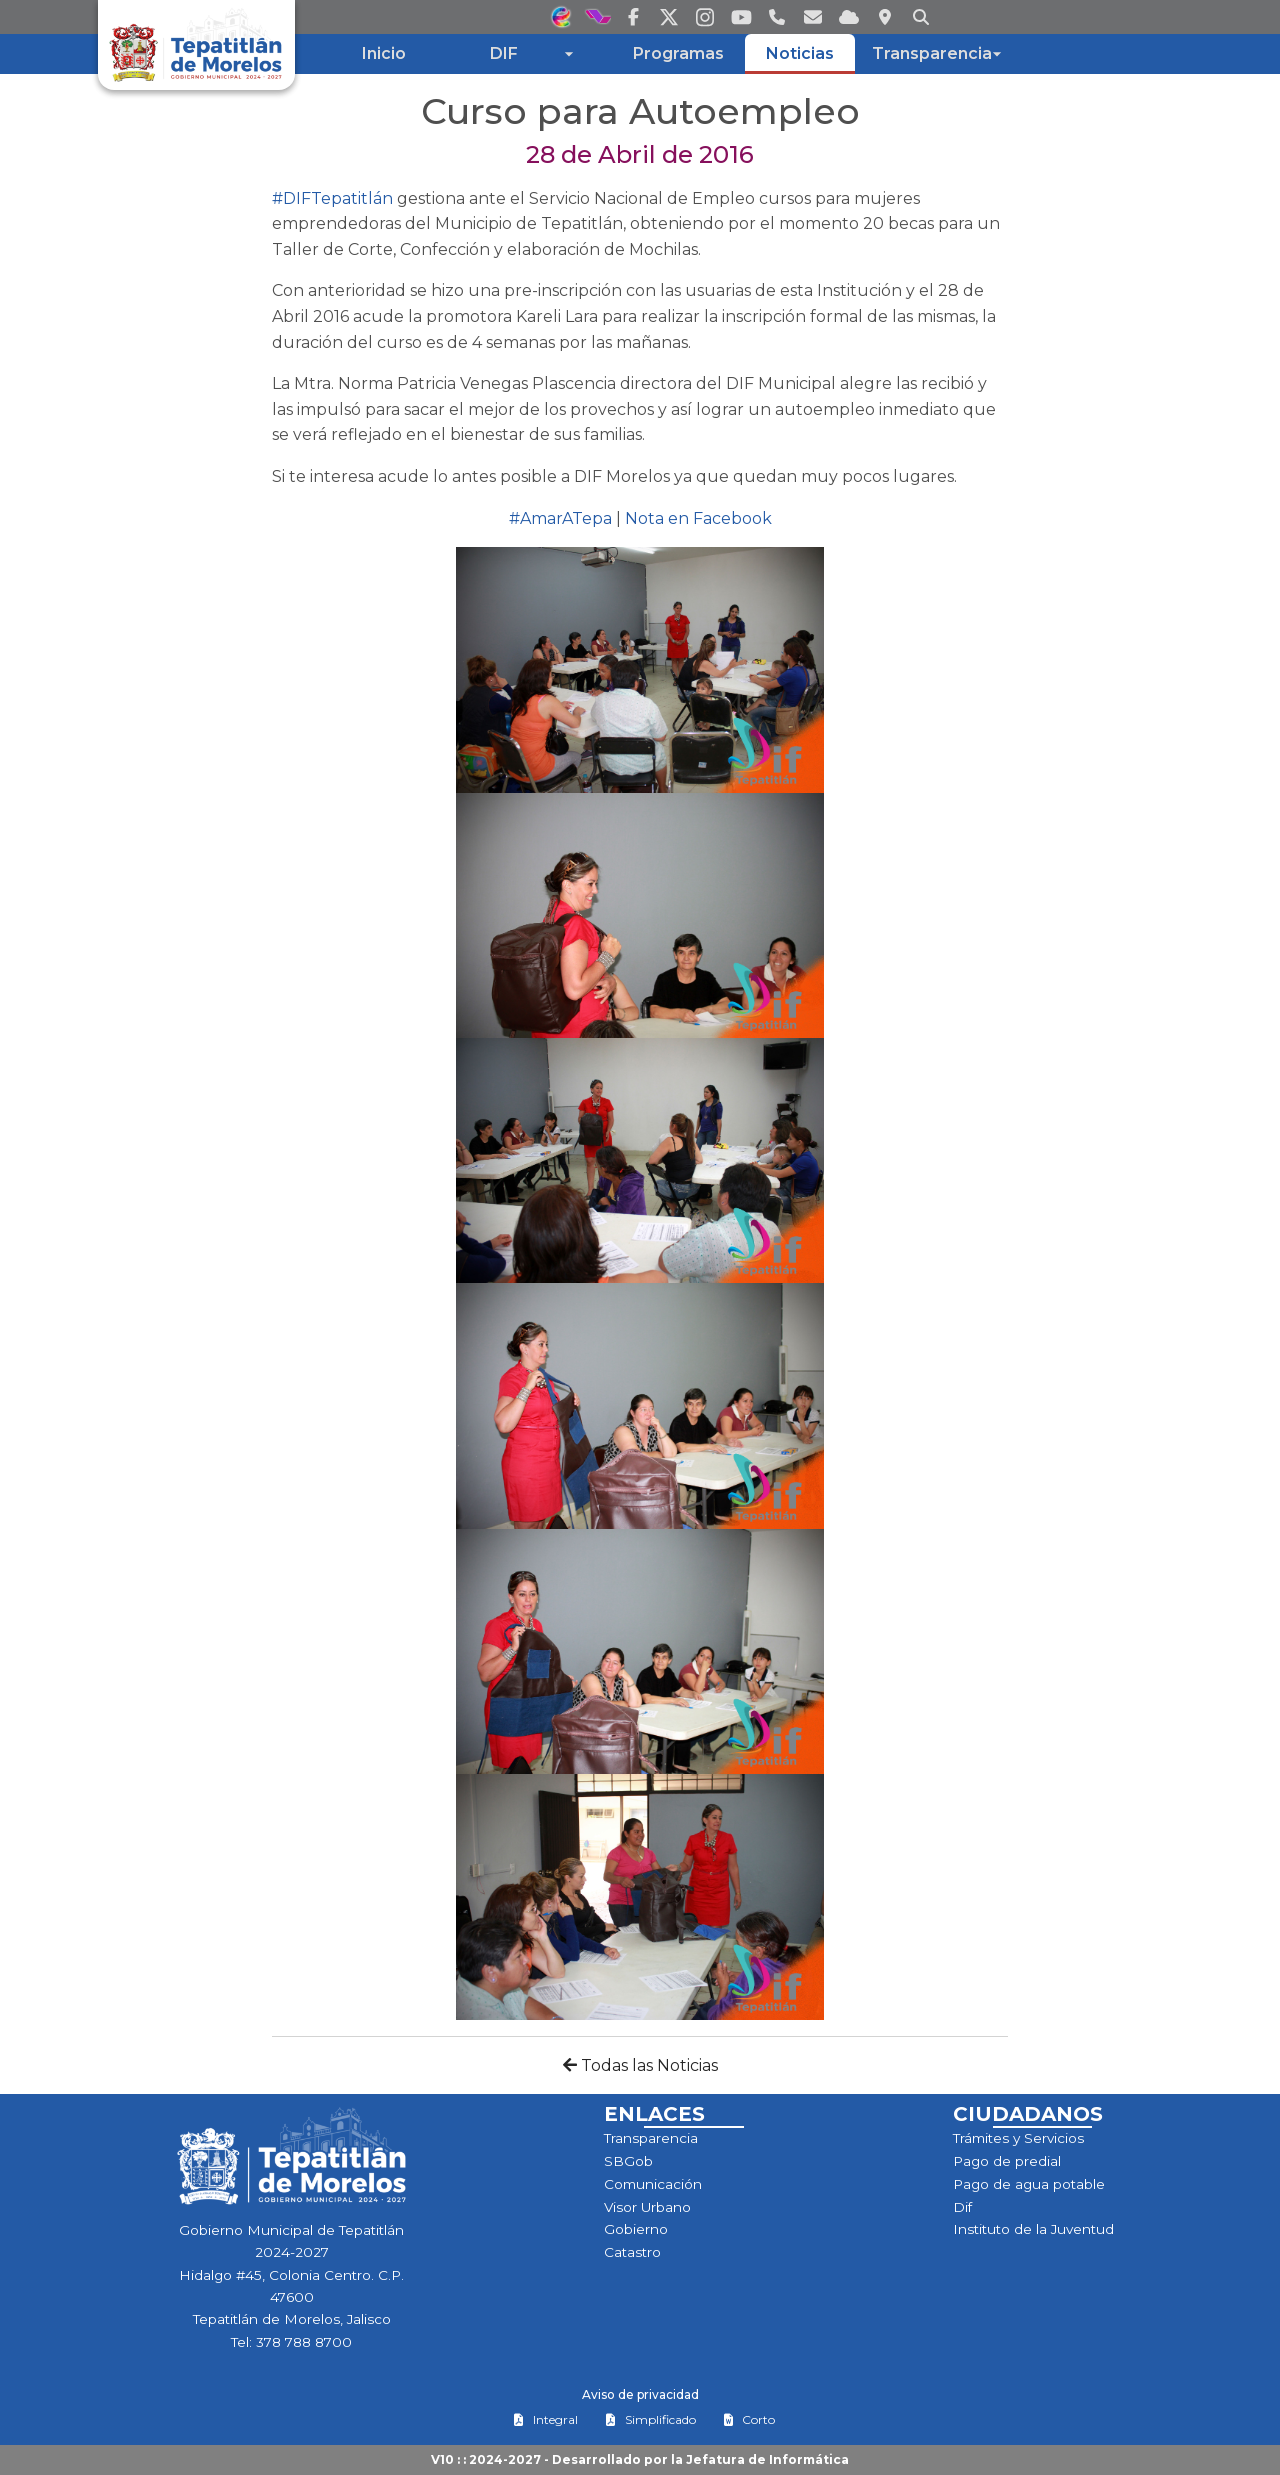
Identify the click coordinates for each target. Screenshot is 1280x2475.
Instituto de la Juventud (1033, 2229)
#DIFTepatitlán (332, 198)
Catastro (632, 2252)
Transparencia (651, 2138)
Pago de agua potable (1029, 2184)
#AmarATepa (560, 518)
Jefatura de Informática (767, 2459)
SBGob (628, 2161)
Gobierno (636, 2229)
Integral (545, 2419)
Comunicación (653, 2184)
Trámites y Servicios (1018, 2138)
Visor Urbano (647, 2207)
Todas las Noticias (640, 2065)
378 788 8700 (304, 2342)
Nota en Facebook (698, 518)
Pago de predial (1007, 2161)
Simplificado (650, 2419)
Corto (749, 2419)
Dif (962, 2207)
